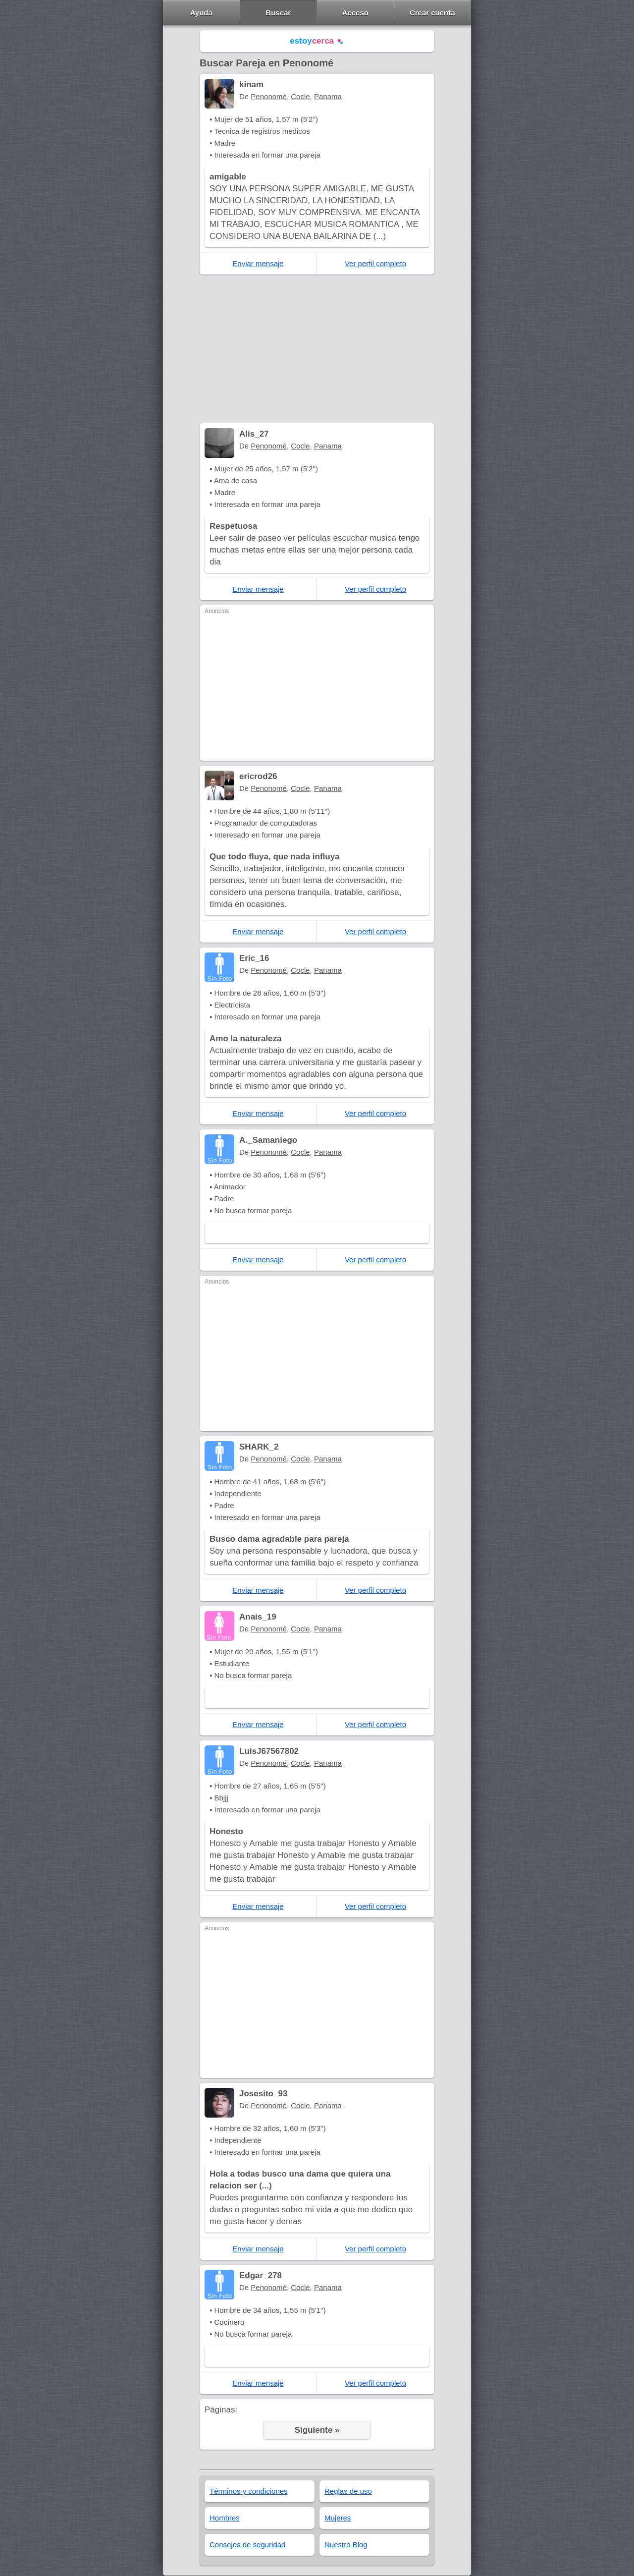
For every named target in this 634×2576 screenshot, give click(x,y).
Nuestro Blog (346, 2544)
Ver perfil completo (375, 263)
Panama (328, 96)
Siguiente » (317, 2430)
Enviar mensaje (257, 263)
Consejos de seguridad (247, 2544)
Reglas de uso (348, 2491)
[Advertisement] (317, 349)
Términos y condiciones (249, 2491)
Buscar (278, 12)
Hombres (225, 2518)
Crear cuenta (432, 12)
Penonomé (269, 96)
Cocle (300, 96)
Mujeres (337, 2518)
